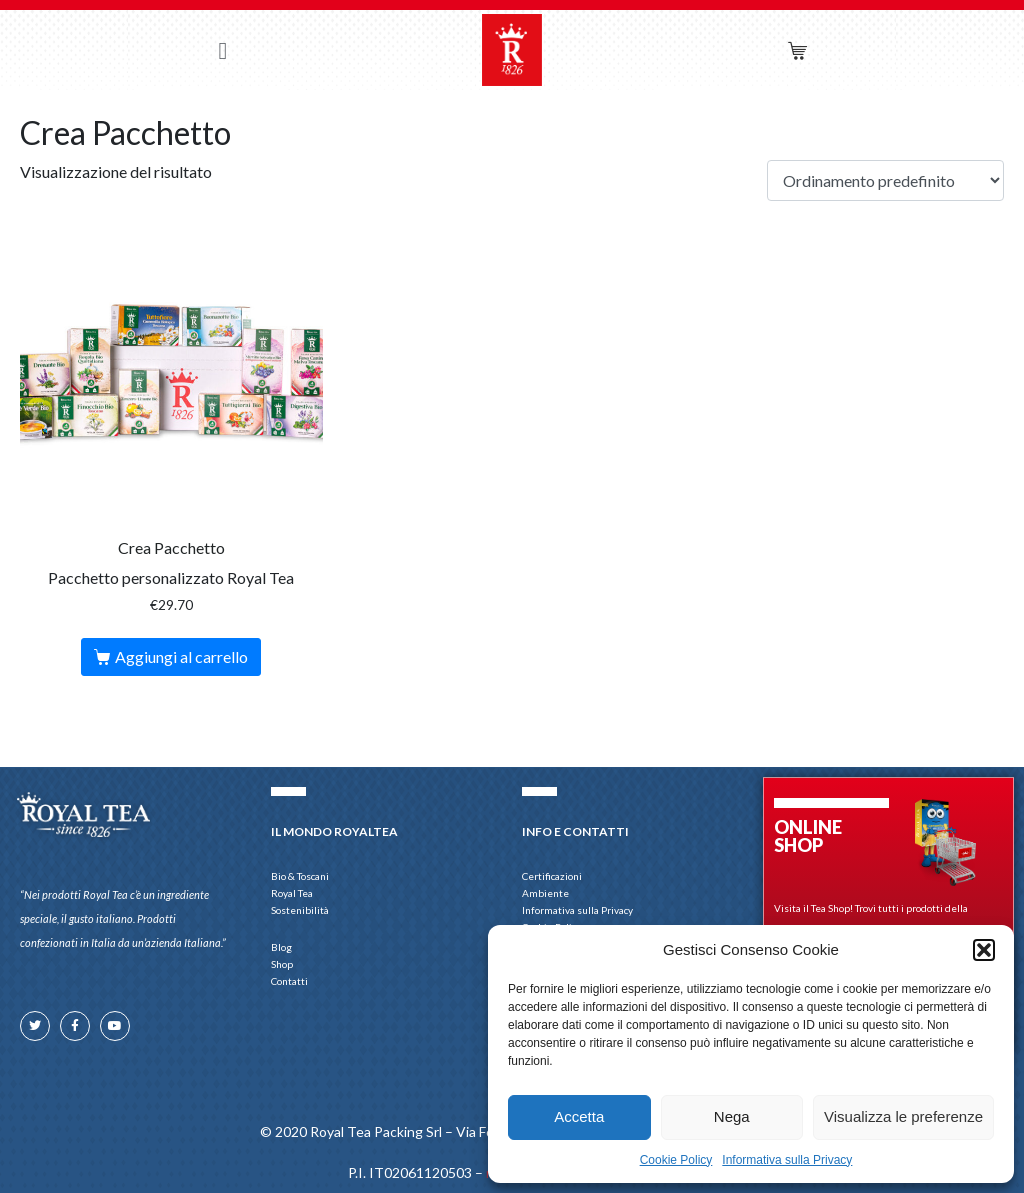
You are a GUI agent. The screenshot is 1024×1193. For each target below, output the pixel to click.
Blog (281, 947)
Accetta (579, 1116)
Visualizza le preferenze (903, 1116)
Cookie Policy (676, 1160)
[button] (984, 950)
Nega (732, 1116)
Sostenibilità (300, 910)
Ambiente (545, 893)
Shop (287, 964)
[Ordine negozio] (885, 180)
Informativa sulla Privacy (787, 1160)
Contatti (289, 981)
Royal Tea (292, 893)
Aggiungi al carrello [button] (181, 656)
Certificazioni (552, 876)
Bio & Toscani (300, 876)
